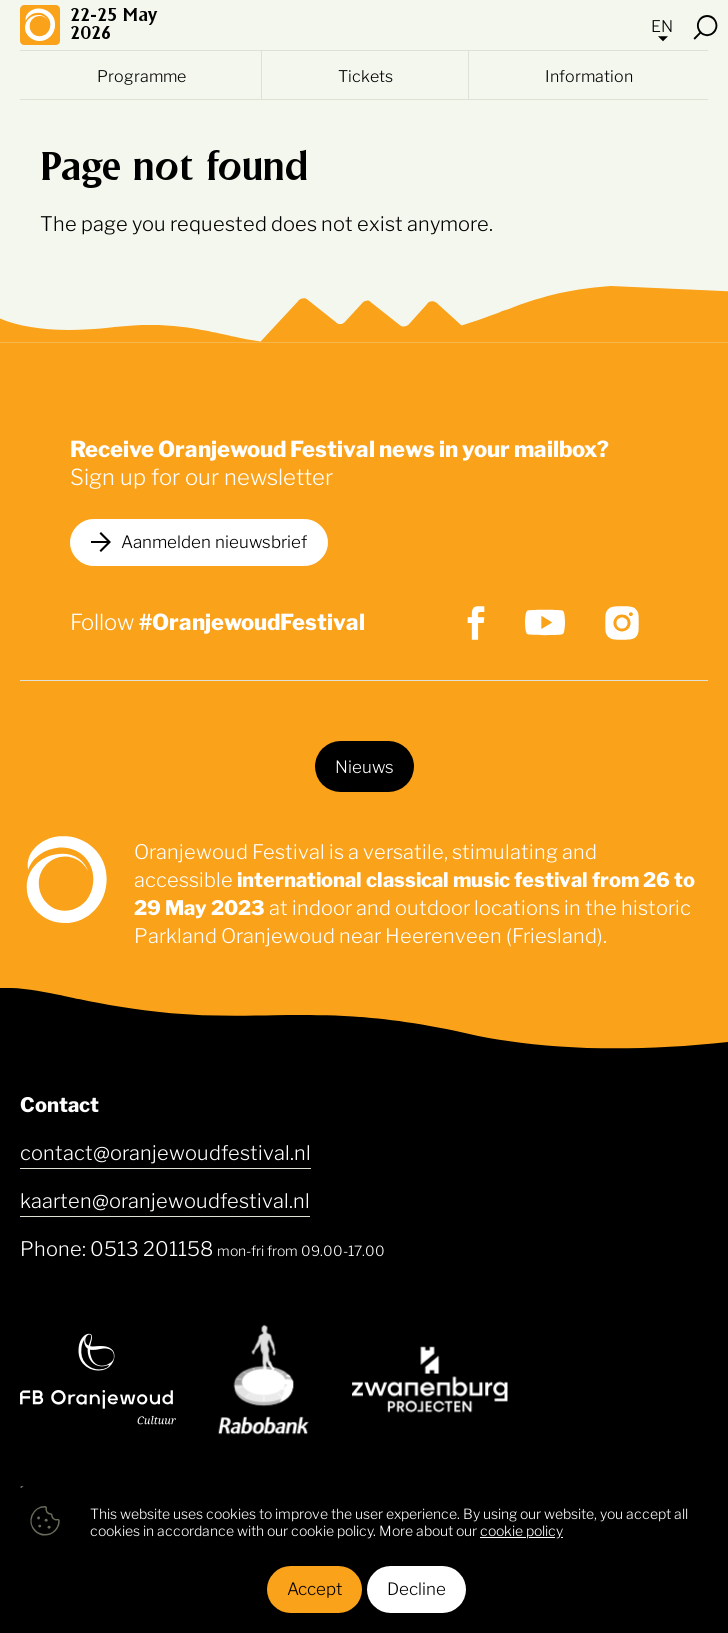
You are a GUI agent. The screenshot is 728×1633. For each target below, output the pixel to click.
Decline (416, 1587)
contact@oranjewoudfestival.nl (165, 1151)
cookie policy (521, 1529)
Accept (314, 1587)
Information (589, 75)
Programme (141, 75)
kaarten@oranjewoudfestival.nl (165, 1199)
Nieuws (364, 765)
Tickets (365, 75)
